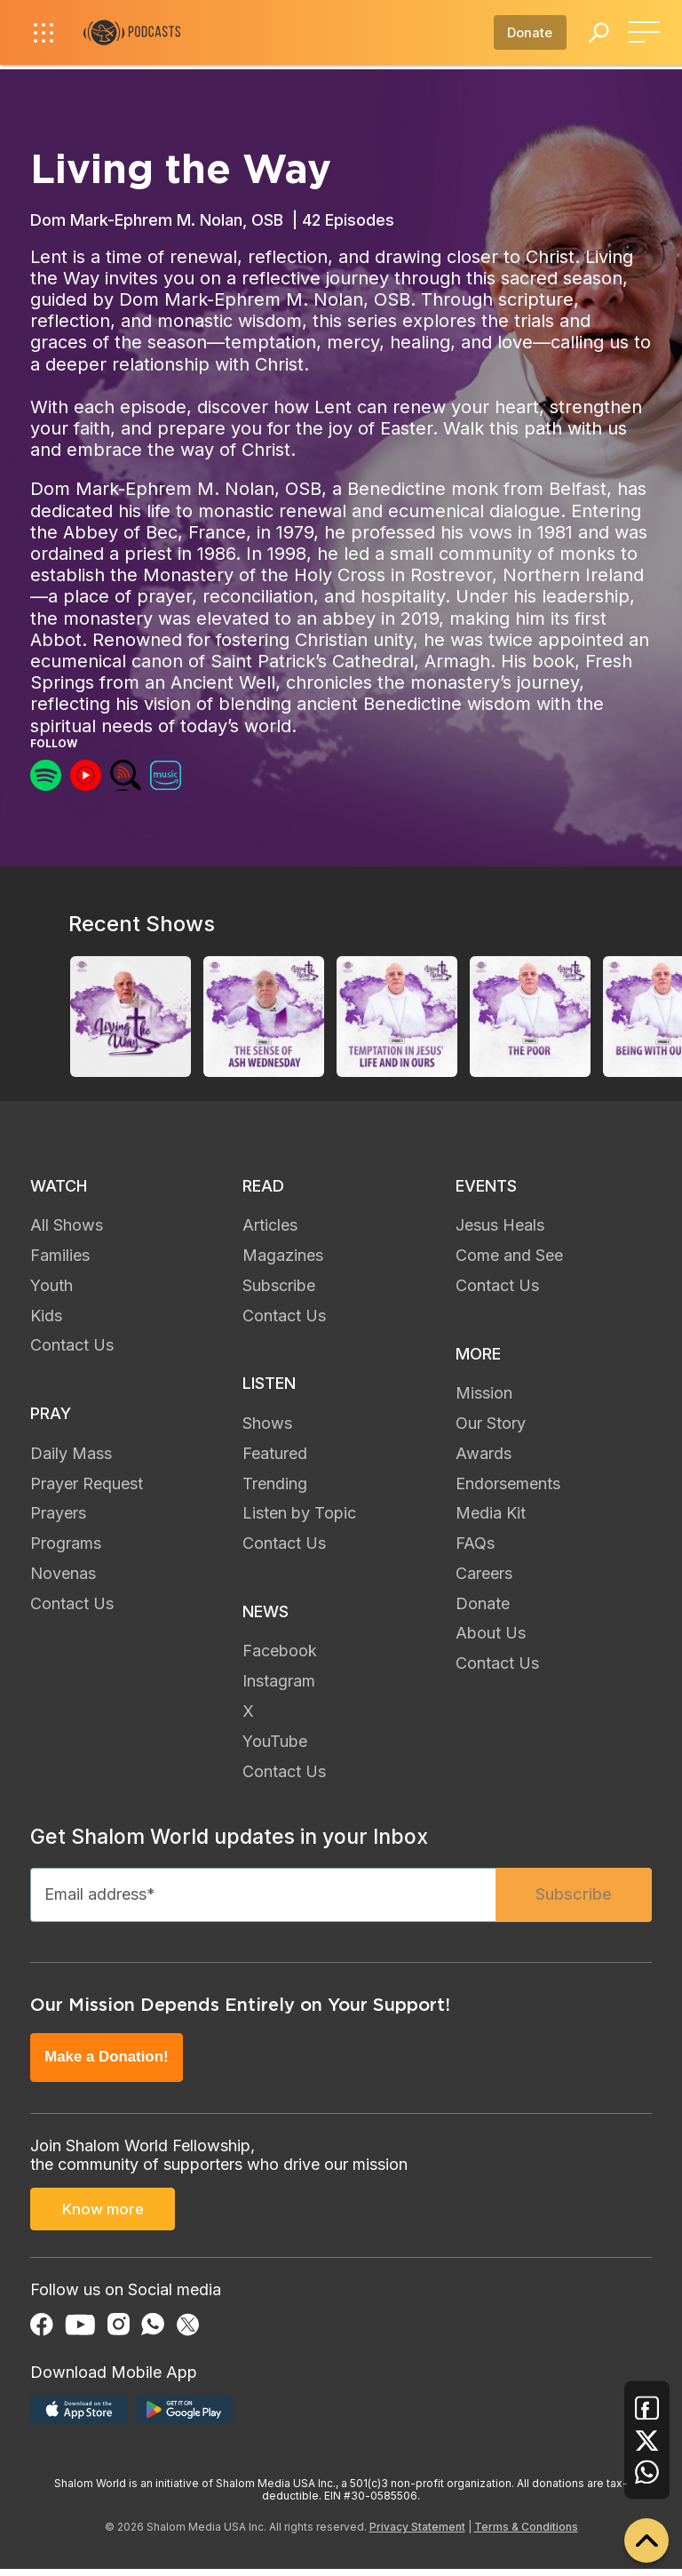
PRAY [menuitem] (50, 1413)
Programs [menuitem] (65, 1543)
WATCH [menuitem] (58, 1185)
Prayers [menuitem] (58, 1512)
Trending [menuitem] (274, 1483)
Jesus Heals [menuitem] (500, 1225)
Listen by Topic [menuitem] (299, 1512)
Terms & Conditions (526, 2533)
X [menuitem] (248, 1711)
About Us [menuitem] (491, 1632)
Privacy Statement (417, 2533)
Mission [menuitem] (484, 1393)
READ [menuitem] (263, 1185)
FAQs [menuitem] (475, 1543)
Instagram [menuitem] (278, 1680)
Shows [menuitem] (267, 1423)
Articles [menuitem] (269, 1225)
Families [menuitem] (60, 1255)
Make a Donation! (110, 2063)
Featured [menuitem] (274, 1453)
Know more (103, 2218)
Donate (523, 35)
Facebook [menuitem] (279, 1650)
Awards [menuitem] (484, 1453)
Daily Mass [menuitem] (71, 1453)
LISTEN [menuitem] (269, 1383)
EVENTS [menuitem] (486, 1185)
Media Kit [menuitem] (491, 1512)
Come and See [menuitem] (509, 1255)
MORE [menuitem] (478, 1353)
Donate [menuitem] (483, 1603)
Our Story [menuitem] (491, 1423)
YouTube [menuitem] (274, 1741)
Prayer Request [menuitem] (86, 1483)
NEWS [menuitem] (265, 1611)
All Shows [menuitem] (66, 1225)
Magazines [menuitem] (282, 1255)
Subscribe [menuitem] (278, 1285)
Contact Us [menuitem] (72, 1345)
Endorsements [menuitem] (508, 1483)
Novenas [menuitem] (63, 1573)
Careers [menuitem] (484, 1573)
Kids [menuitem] (46, 1315)
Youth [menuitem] (51, 1285)
